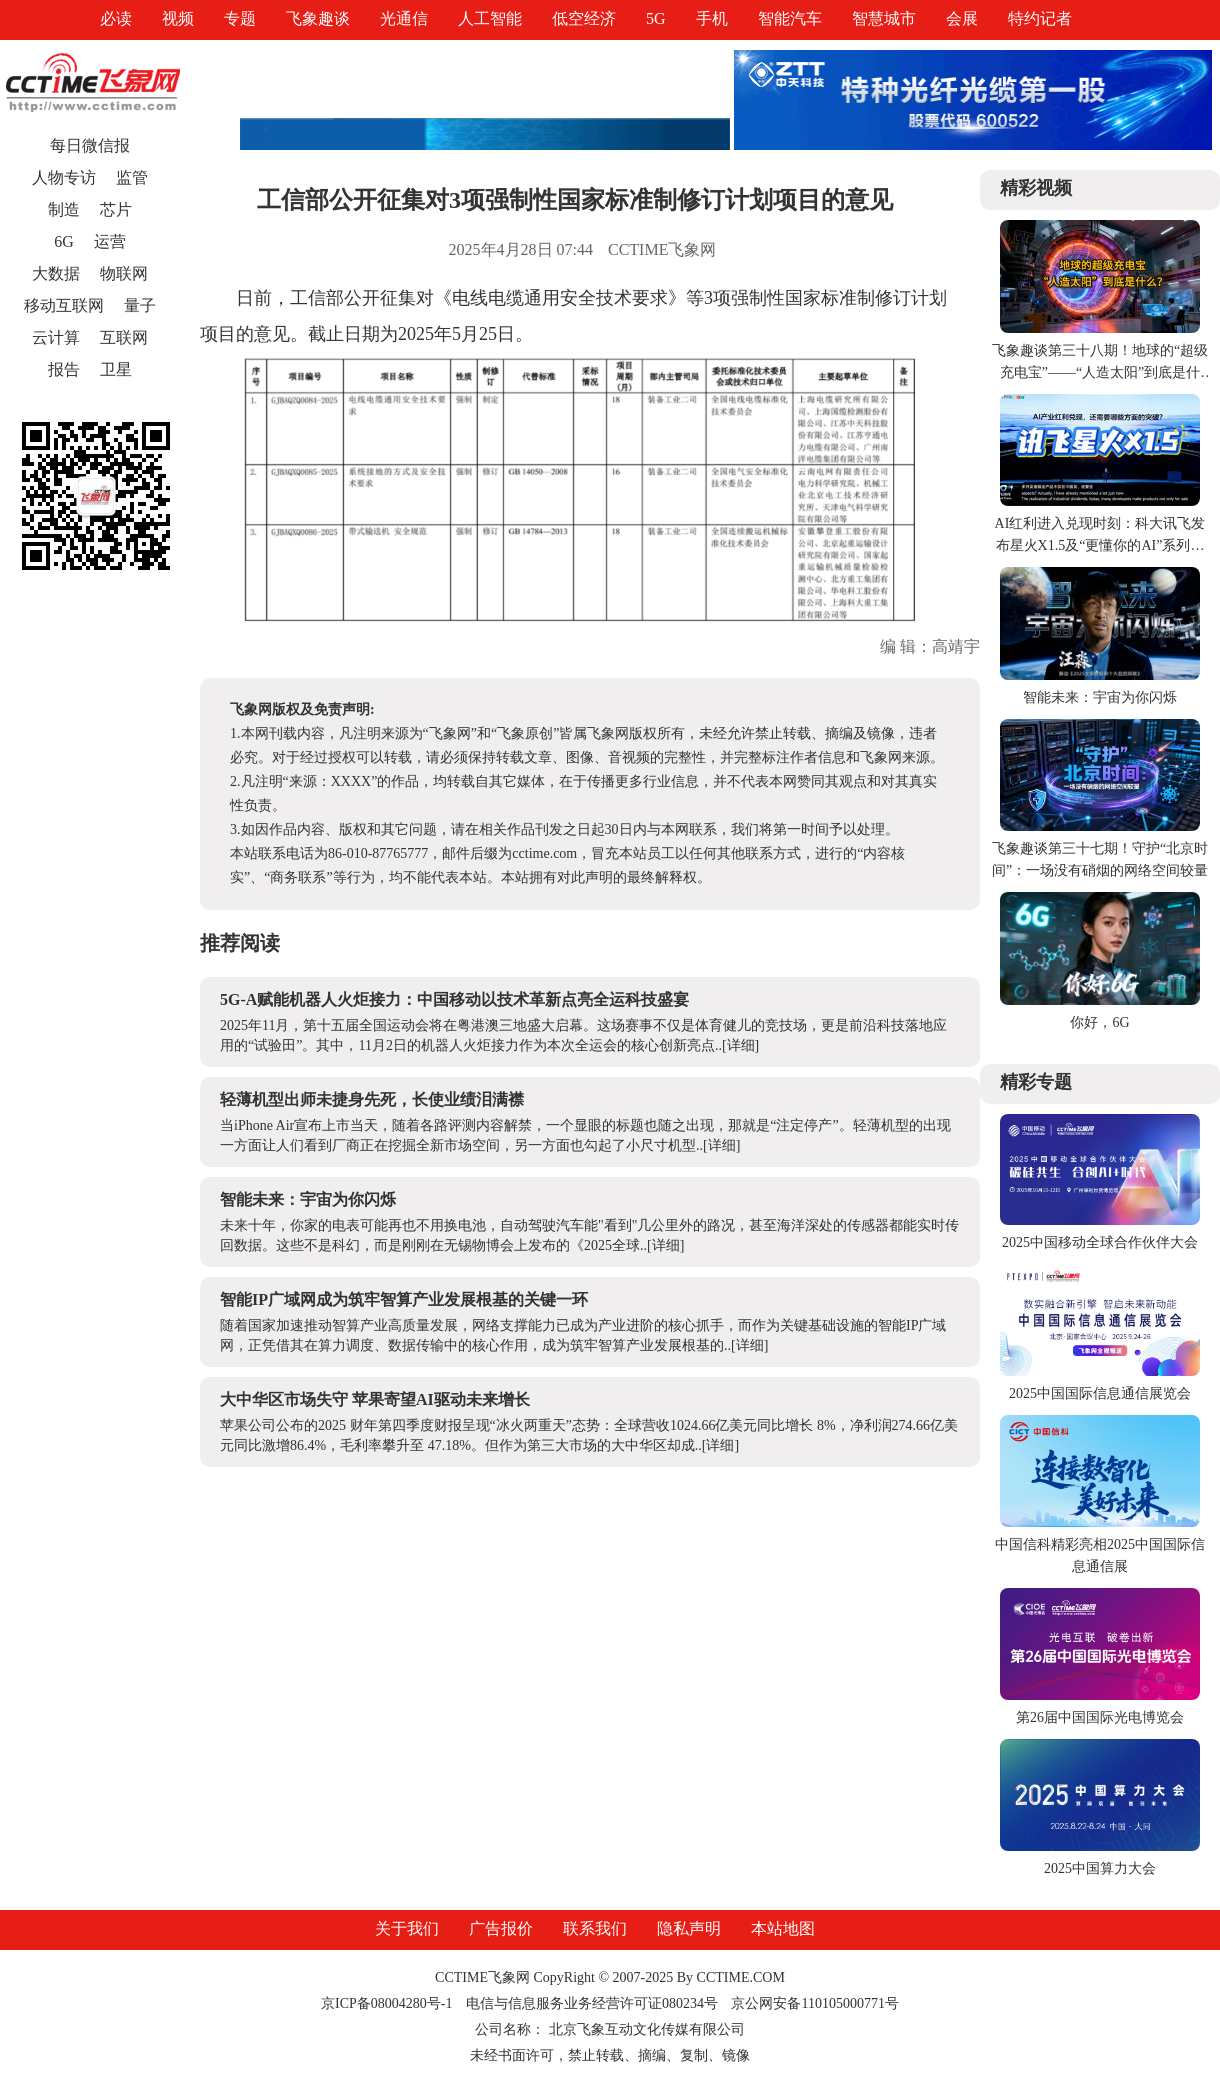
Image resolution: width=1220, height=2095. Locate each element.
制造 (64, 209)
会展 (962, 18)
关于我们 (407, 1928)
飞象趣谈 (318, 18)
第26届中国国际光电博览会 (1100, 1717)
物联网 (124, 273)
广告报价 (501, 1928)
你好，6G (1099, 1022)
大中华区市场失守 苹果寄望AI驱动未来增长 (375, 1399)
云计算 (56, 337)
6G (64, 241)
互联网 (124, 337)
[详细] (740, 1045)
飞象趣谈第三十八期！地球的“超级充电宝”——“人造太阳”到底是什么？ (1100, 372)
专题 (240, 18)
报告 (64, 369)
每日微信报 (90, 145)
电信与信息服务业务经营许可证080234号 (594, 2003)
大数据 (56, 273)
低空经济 (584, 18)
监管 (132, 177)
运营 (110, 241)
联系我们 (595, 1928)
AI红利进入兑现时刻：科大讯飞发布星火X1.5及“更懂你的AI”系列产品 (1100, 545)
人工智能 (490, 18)
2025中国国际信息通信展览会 (1100, 1393)
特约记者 (1040, 18)
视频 (178, 18)
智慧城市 (884, 18)
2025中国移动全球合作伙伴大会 (1100, 1242)
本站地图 (783, 1928)
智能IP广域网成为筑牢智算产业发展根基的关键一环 (404, 1299)
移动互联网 (64, 305)
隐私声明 (689, 1928)
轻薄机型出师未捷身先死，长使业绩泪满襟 (372, 1099)
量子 (140, 305)
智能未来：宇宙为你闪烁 (308, 1199)
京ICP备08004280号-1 (386, 2003)
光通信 (404, 18)
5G (656, 18)
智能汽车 (790, 18)
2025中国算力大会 (1100, 1868)
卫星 (116, 369)
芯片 (116, 209)
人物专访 (64, 177)
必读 (116, 18)
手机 (712, 18)
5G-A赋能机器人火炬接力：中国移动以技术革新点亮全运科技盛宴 (454, 999)
